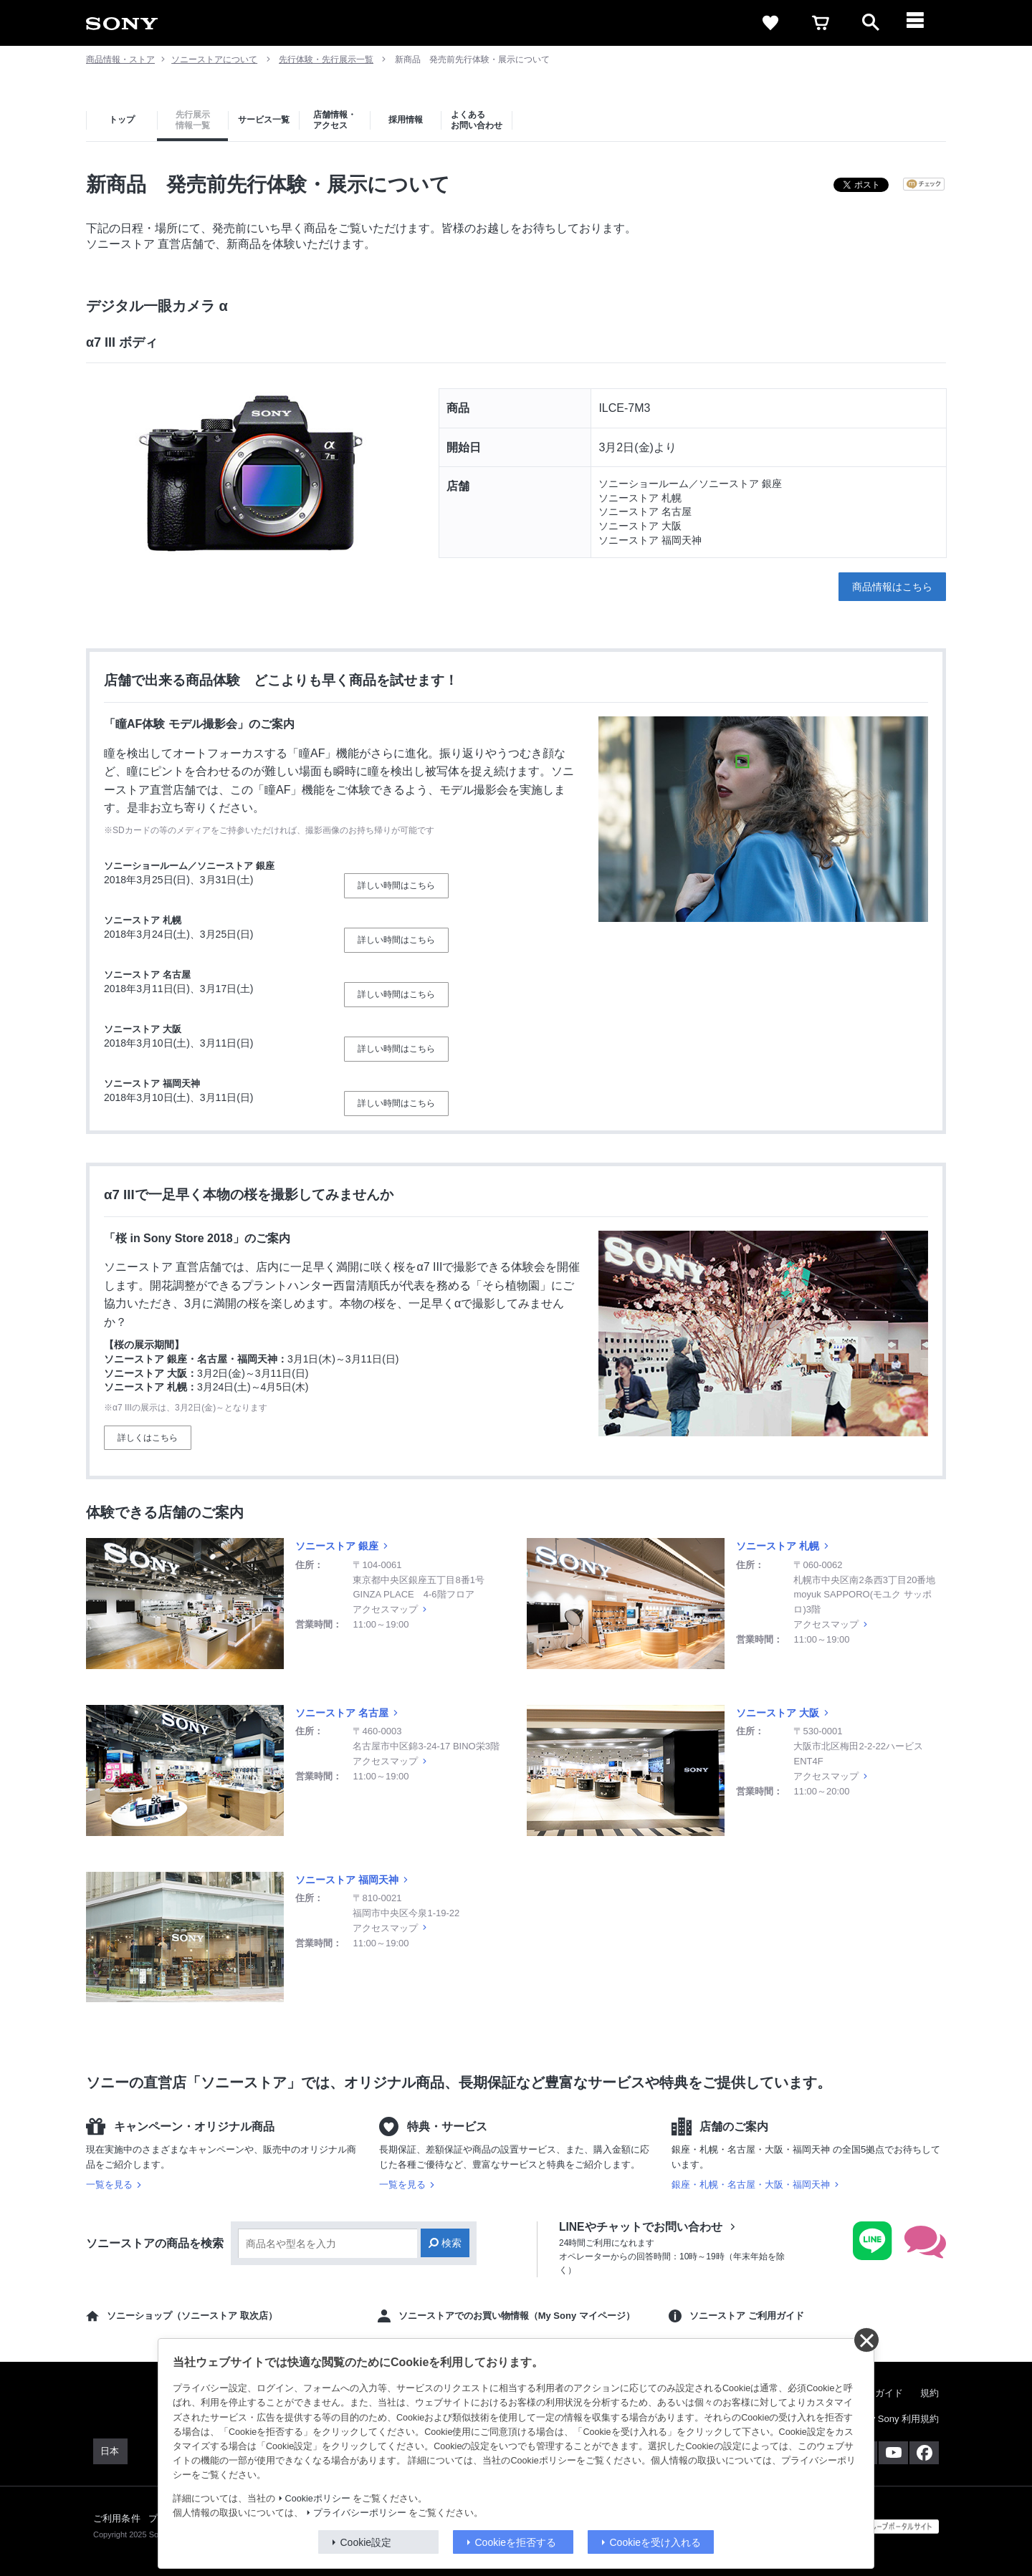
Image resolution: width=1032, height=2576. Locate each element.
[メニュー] (921, 23)
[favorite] (770, 23)
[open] (871, 23)
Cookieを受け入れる (656, 2542)
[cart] (821, 23)
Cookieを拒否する (516, 2542)
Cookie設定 (366, 2542)
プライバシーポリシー (359, 2513)
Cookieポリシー (317, 2499)
